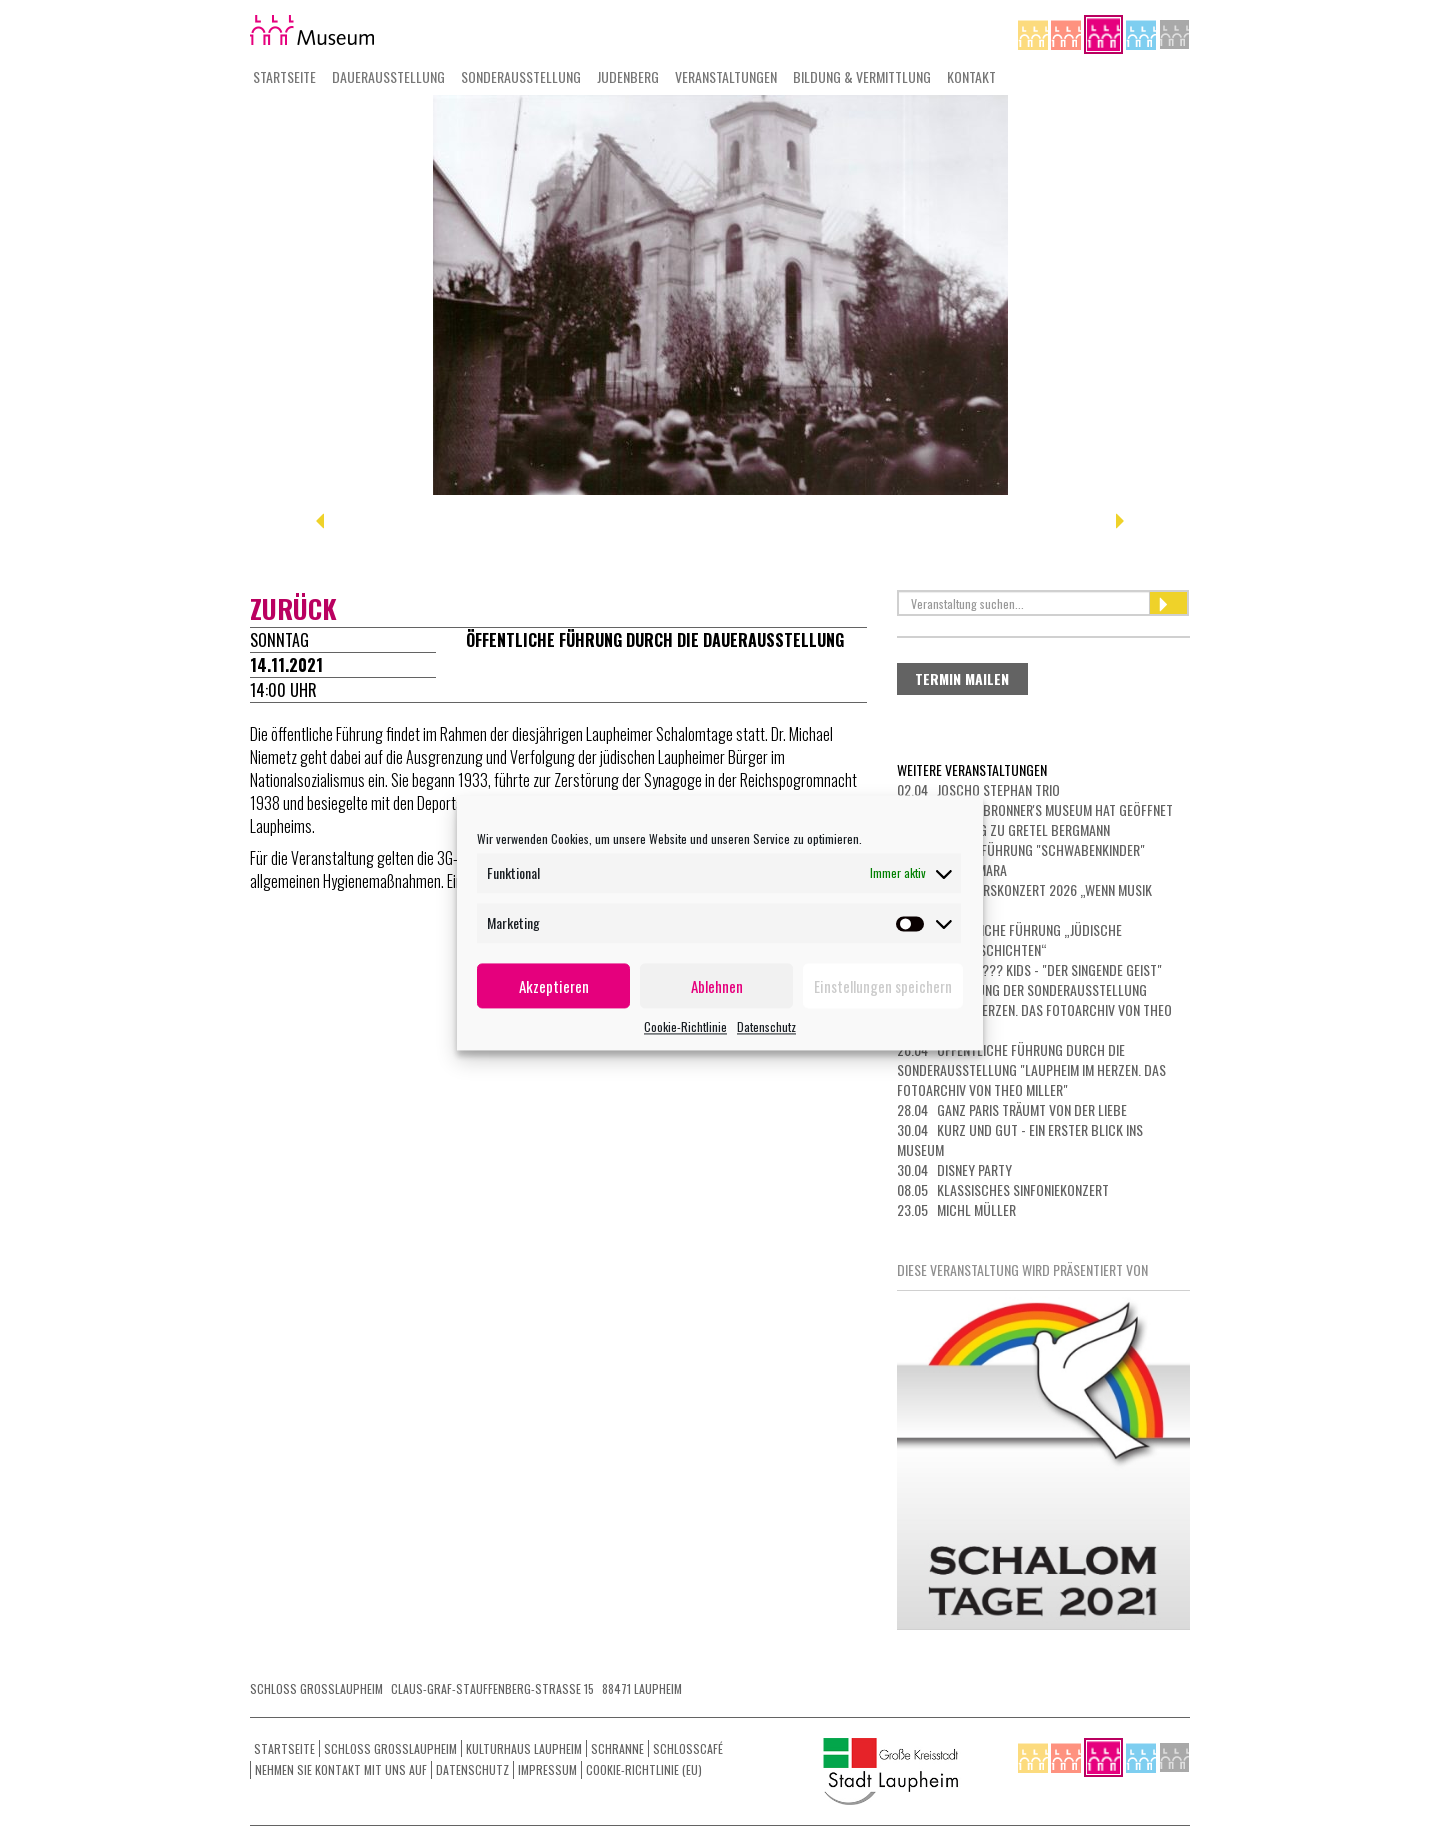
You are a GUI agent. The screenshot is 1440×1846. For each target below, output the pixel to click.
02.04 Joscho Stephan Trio (978, 789)
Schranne (617, 1748)
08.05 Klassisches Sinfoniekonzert (1003, 1189)
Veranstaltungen (726, 76)
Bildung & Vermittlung (862, 76)
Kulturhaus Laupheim (524, 1748)
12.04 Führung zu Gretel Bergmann (1003, 829)
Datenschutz (766, 1026)
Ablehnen (717, 986)
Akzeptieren (554, 986)
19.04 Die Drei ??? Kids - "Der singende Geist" (1029, 969)
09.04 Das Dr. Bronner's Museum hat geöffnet (1035, 809)
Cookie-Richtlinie (685, 1026)
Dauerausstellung (388, 76)
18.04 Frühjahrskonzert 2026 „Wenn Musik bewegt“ (1024, 899)
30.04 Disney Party (954, 1169)
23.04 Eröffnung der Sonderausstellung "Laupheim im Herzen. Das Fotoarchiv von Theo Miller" (1034, 1009)
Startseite (284, 76)
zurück (293, 608)
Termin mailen (962, 678)
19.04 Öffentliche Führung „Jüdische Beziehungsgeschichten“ (1009, 939)
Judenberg (628, 76)
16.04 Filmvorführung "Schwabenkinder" (1021, 849)
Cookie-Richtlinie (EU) (644, 1769)
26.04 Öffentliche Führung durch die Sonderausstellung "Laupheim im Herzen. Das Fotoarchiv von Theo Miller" (1031, 1069)
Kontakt (971, 76)
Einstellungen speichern (883, 986)
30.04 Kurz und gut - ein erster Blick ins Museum (1020, 1139)
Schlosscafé (688, 1748)
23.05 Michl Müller (956, 1209)
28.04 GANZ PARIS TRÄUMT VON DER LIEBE (1012, 1109)
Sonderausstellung (521, 76)
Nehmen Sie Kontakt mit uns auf (341, 1769)
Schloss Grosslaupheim (390, 1748)
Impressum (547, 1769)
